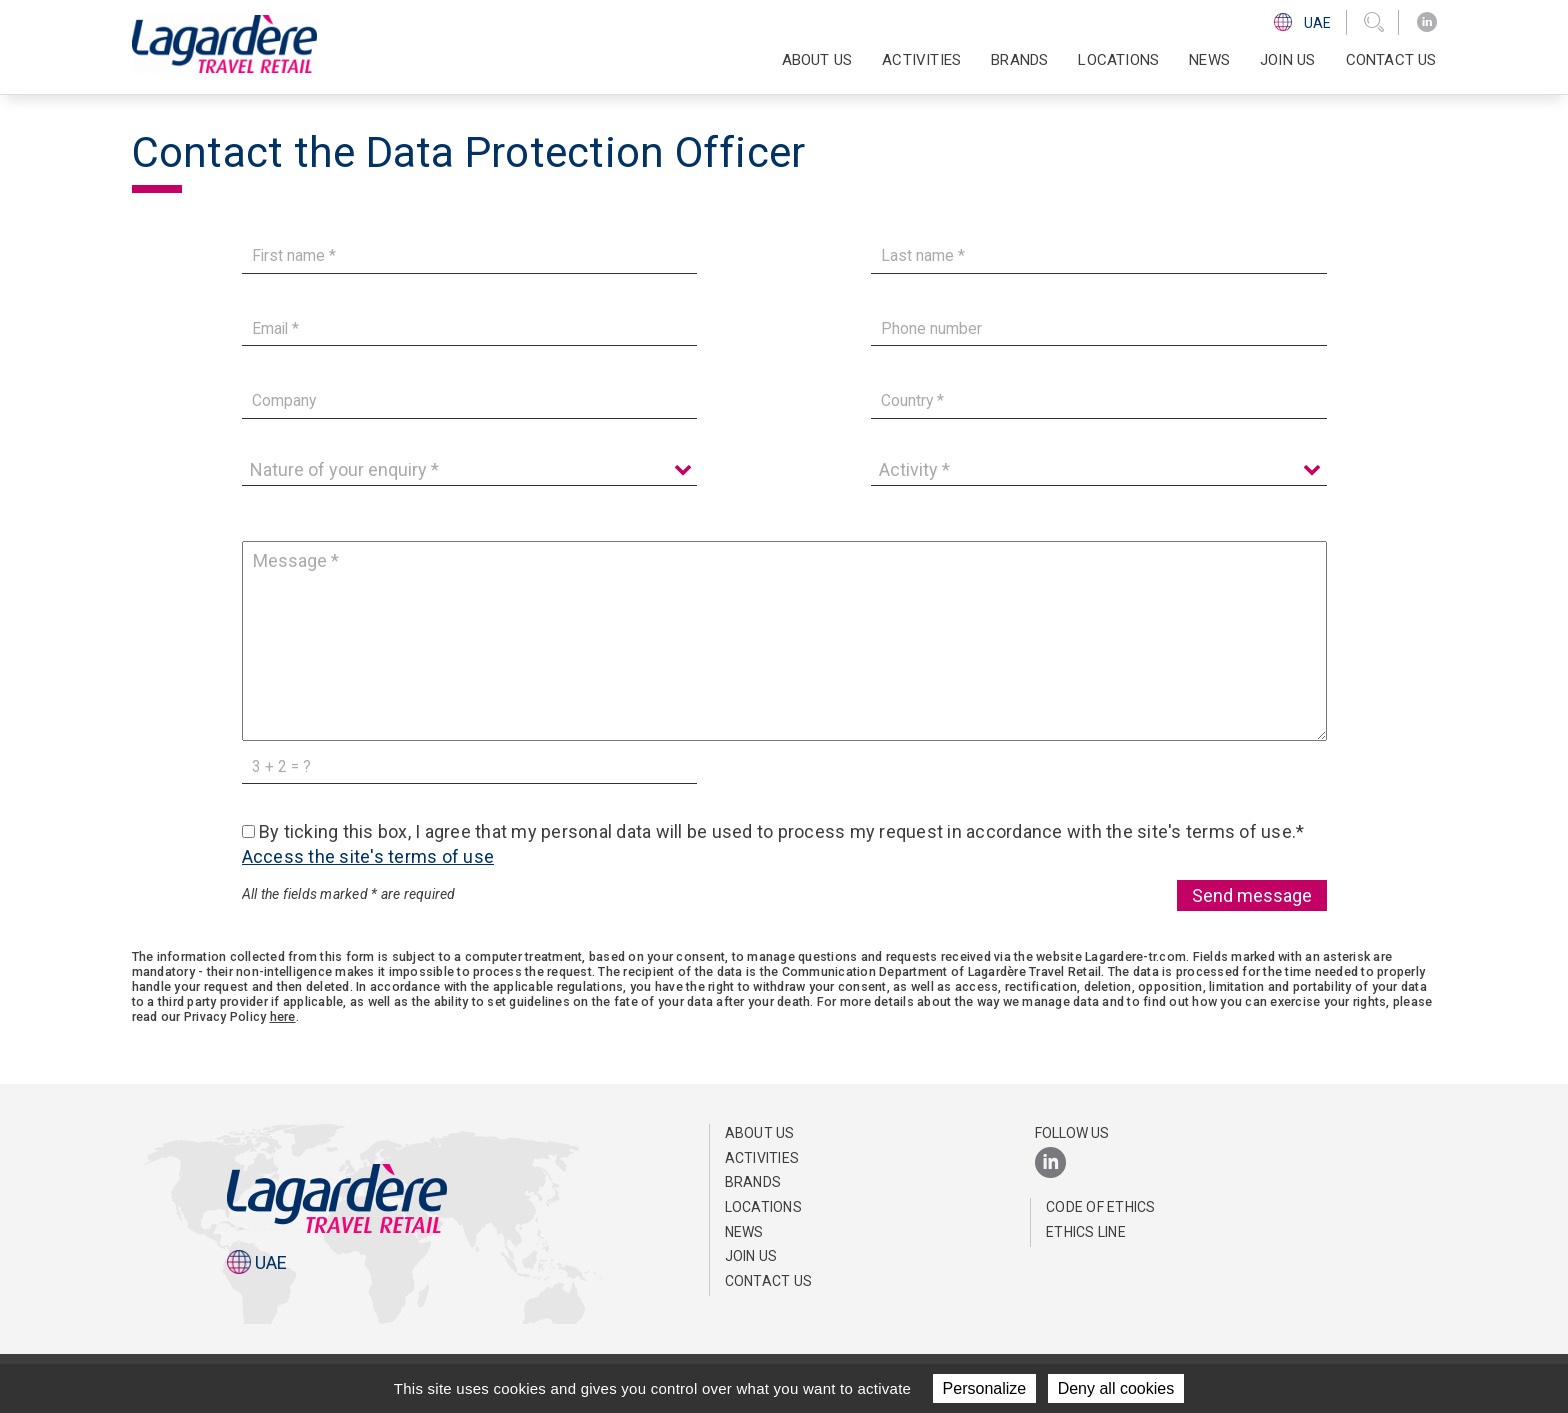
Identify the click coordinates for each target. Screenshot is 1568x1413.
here (283, 1016)
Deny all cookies (1116, 1388)
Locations (1118, 60)
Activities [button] (921, 60)
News (1209, 60)
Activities (762, 1158)
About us (760, 1133)
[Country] (1099, 401)
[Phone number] (1099, 328)
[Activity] (1099, 470)
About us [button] (817, 60)
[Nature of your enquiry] (470, 470)
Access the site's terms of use (368, 856)
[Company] (470, 401)
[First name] (470, 256)
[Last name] (1099, 256)
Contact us (1391, 60)
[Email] (470, 328)
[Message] (784, 641)
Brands (1019, 60)
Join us (1287, 60)
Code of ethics (1101, 1207)
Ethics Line (1086, 1232)
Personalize (985, 1388)
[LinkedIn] (1427, 22)
